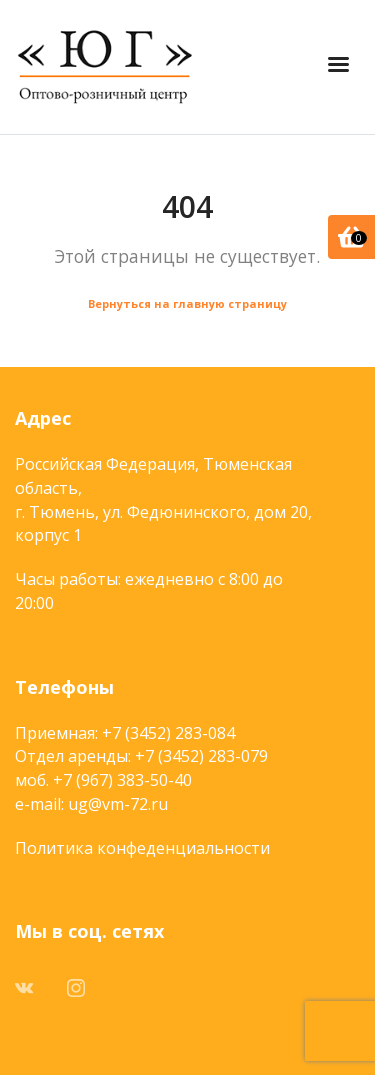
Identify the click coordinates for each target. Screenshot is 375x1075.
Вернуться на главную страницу (187, 303)
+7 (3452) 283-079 (201, 756)
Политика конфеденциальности (142, 848)
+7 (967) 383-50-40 (122, 780)
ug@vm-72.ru (118, 804)
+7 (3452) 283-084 (168, 733)
